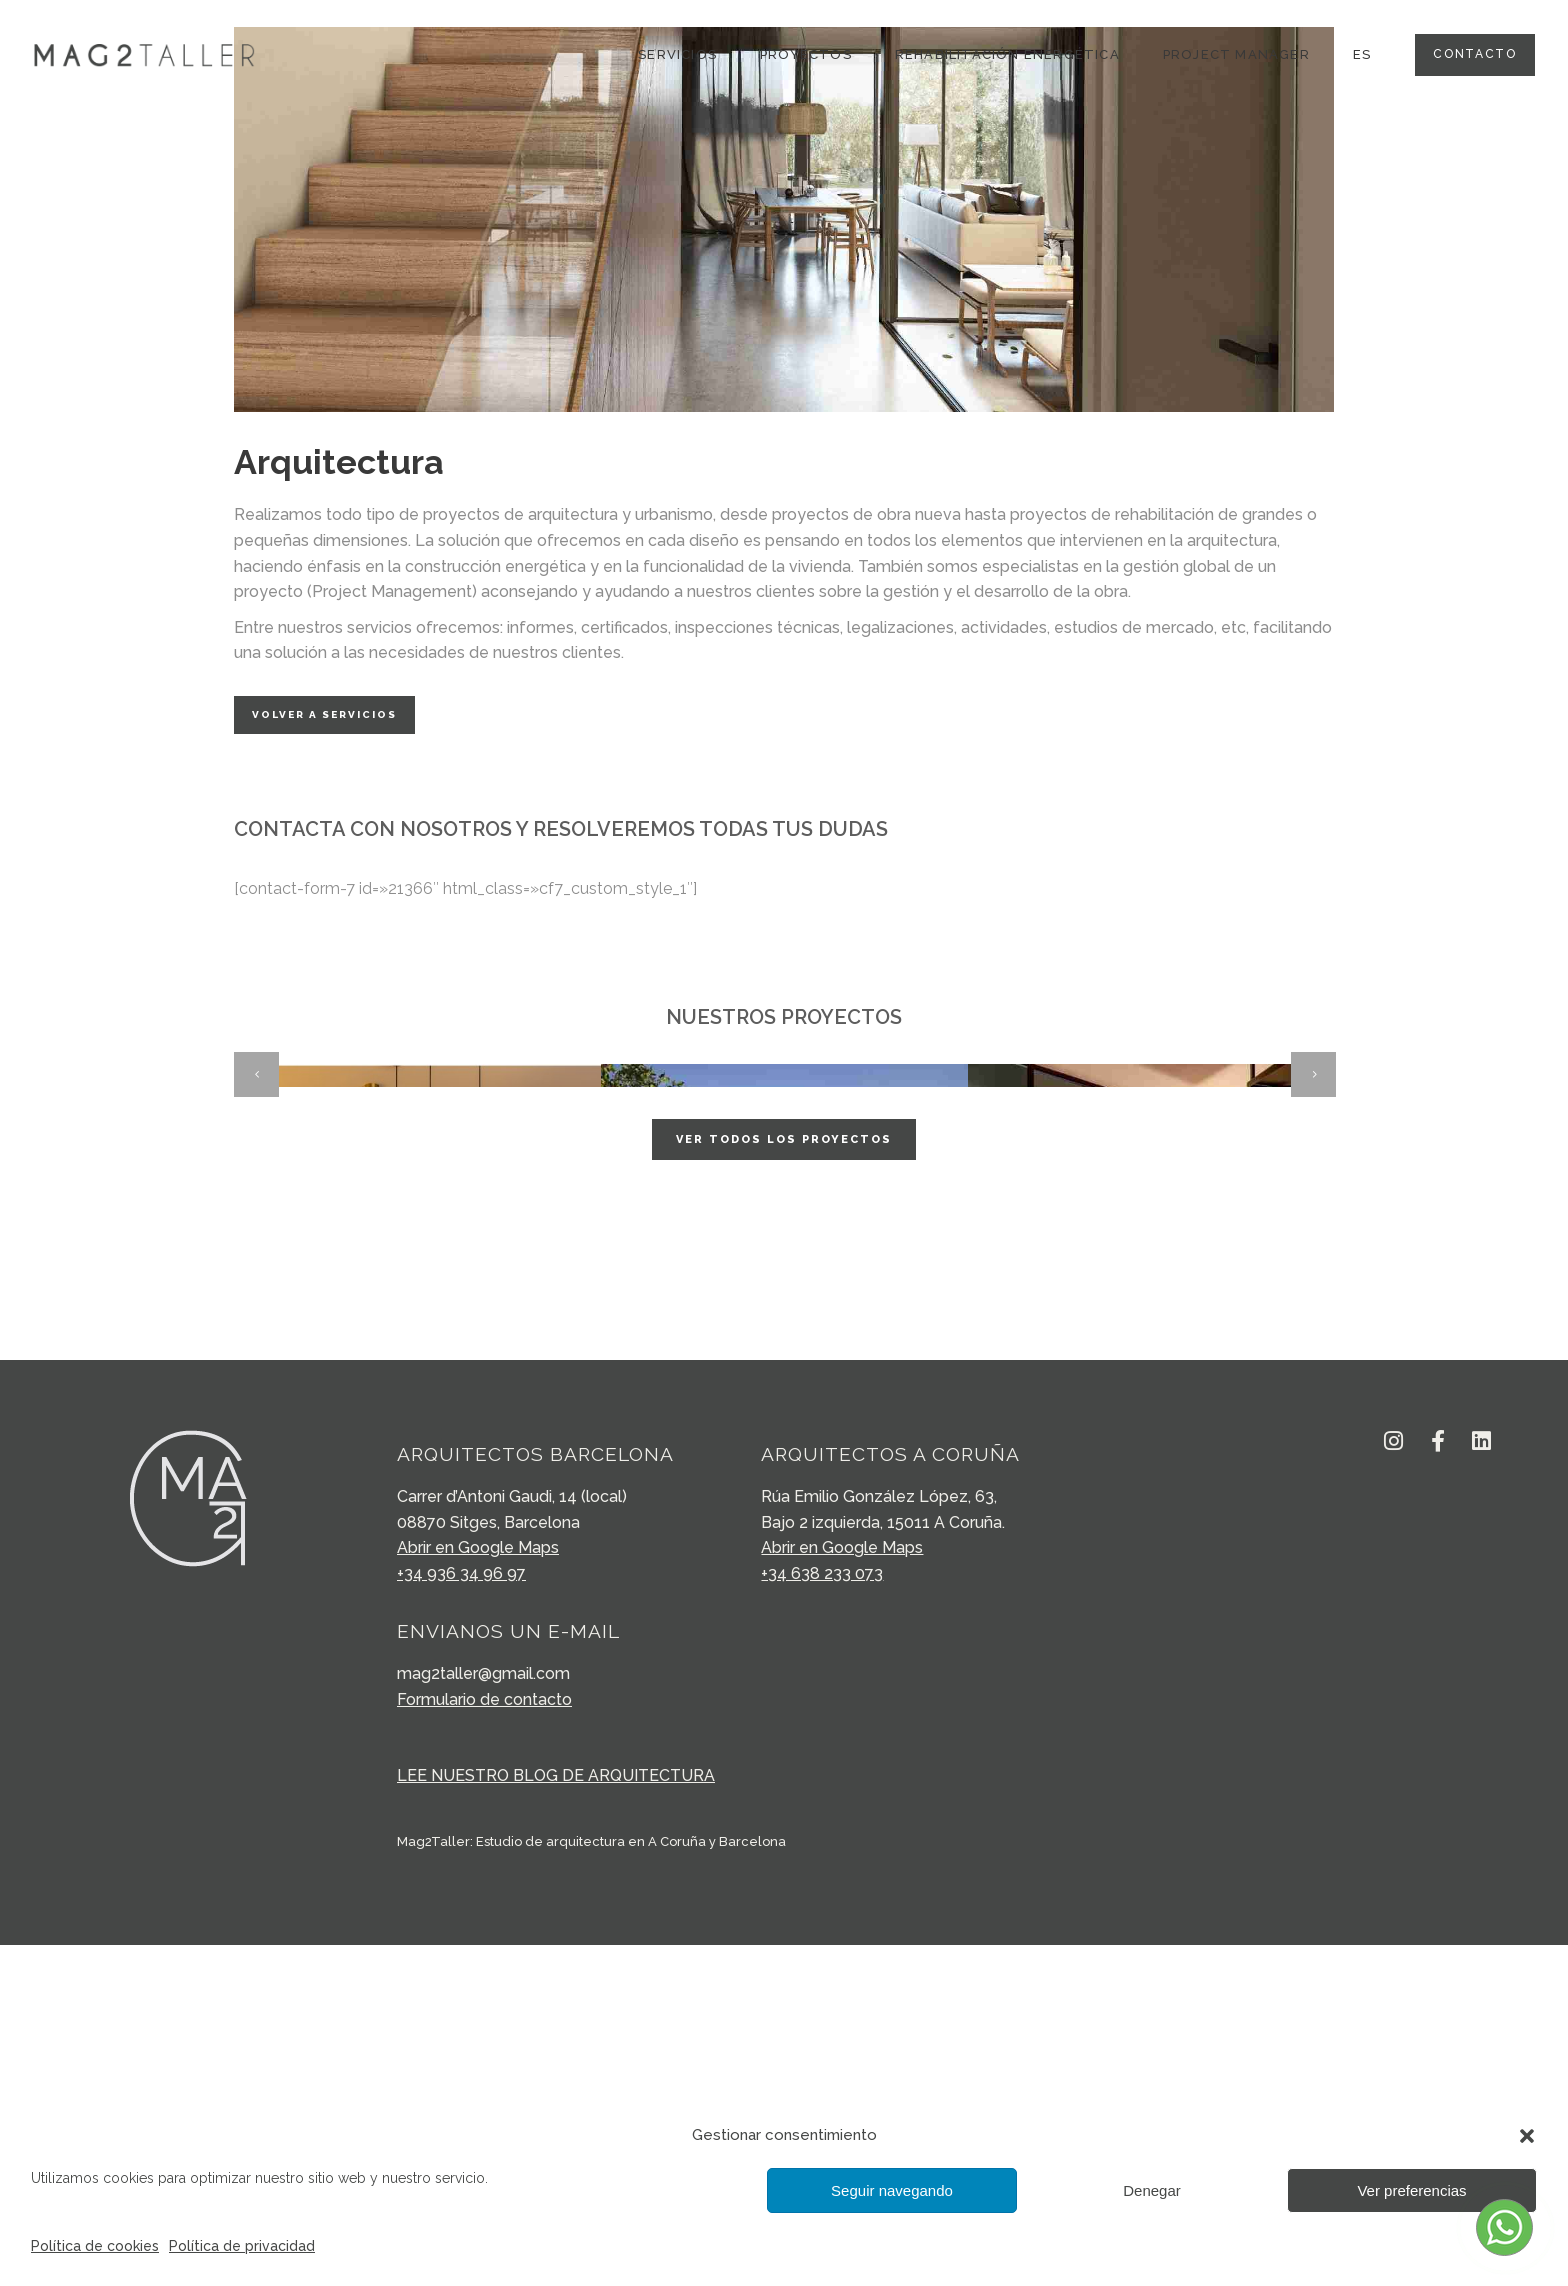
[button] (1527, 2136)
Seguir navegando (892, 2190)
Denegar (1152, 2190)
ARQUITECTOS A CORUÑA (890, 1795)
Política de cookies (95, 2246)
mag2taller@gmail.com (483, 2014)
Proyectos (806, 54)
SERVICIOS (677, 54)
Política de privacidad (242, 2246)
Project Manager (1236, 54)
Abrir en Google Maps (478, 1888)
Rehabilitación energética (1007, 54)
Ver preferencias (1411, 2190)
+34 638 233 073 (822, 1914)
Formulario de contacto (484, 2040)
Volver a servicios (324, 714)
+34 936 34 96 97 (461, 1914)
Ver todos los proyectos (784, 1480)
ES (1362, 54)
